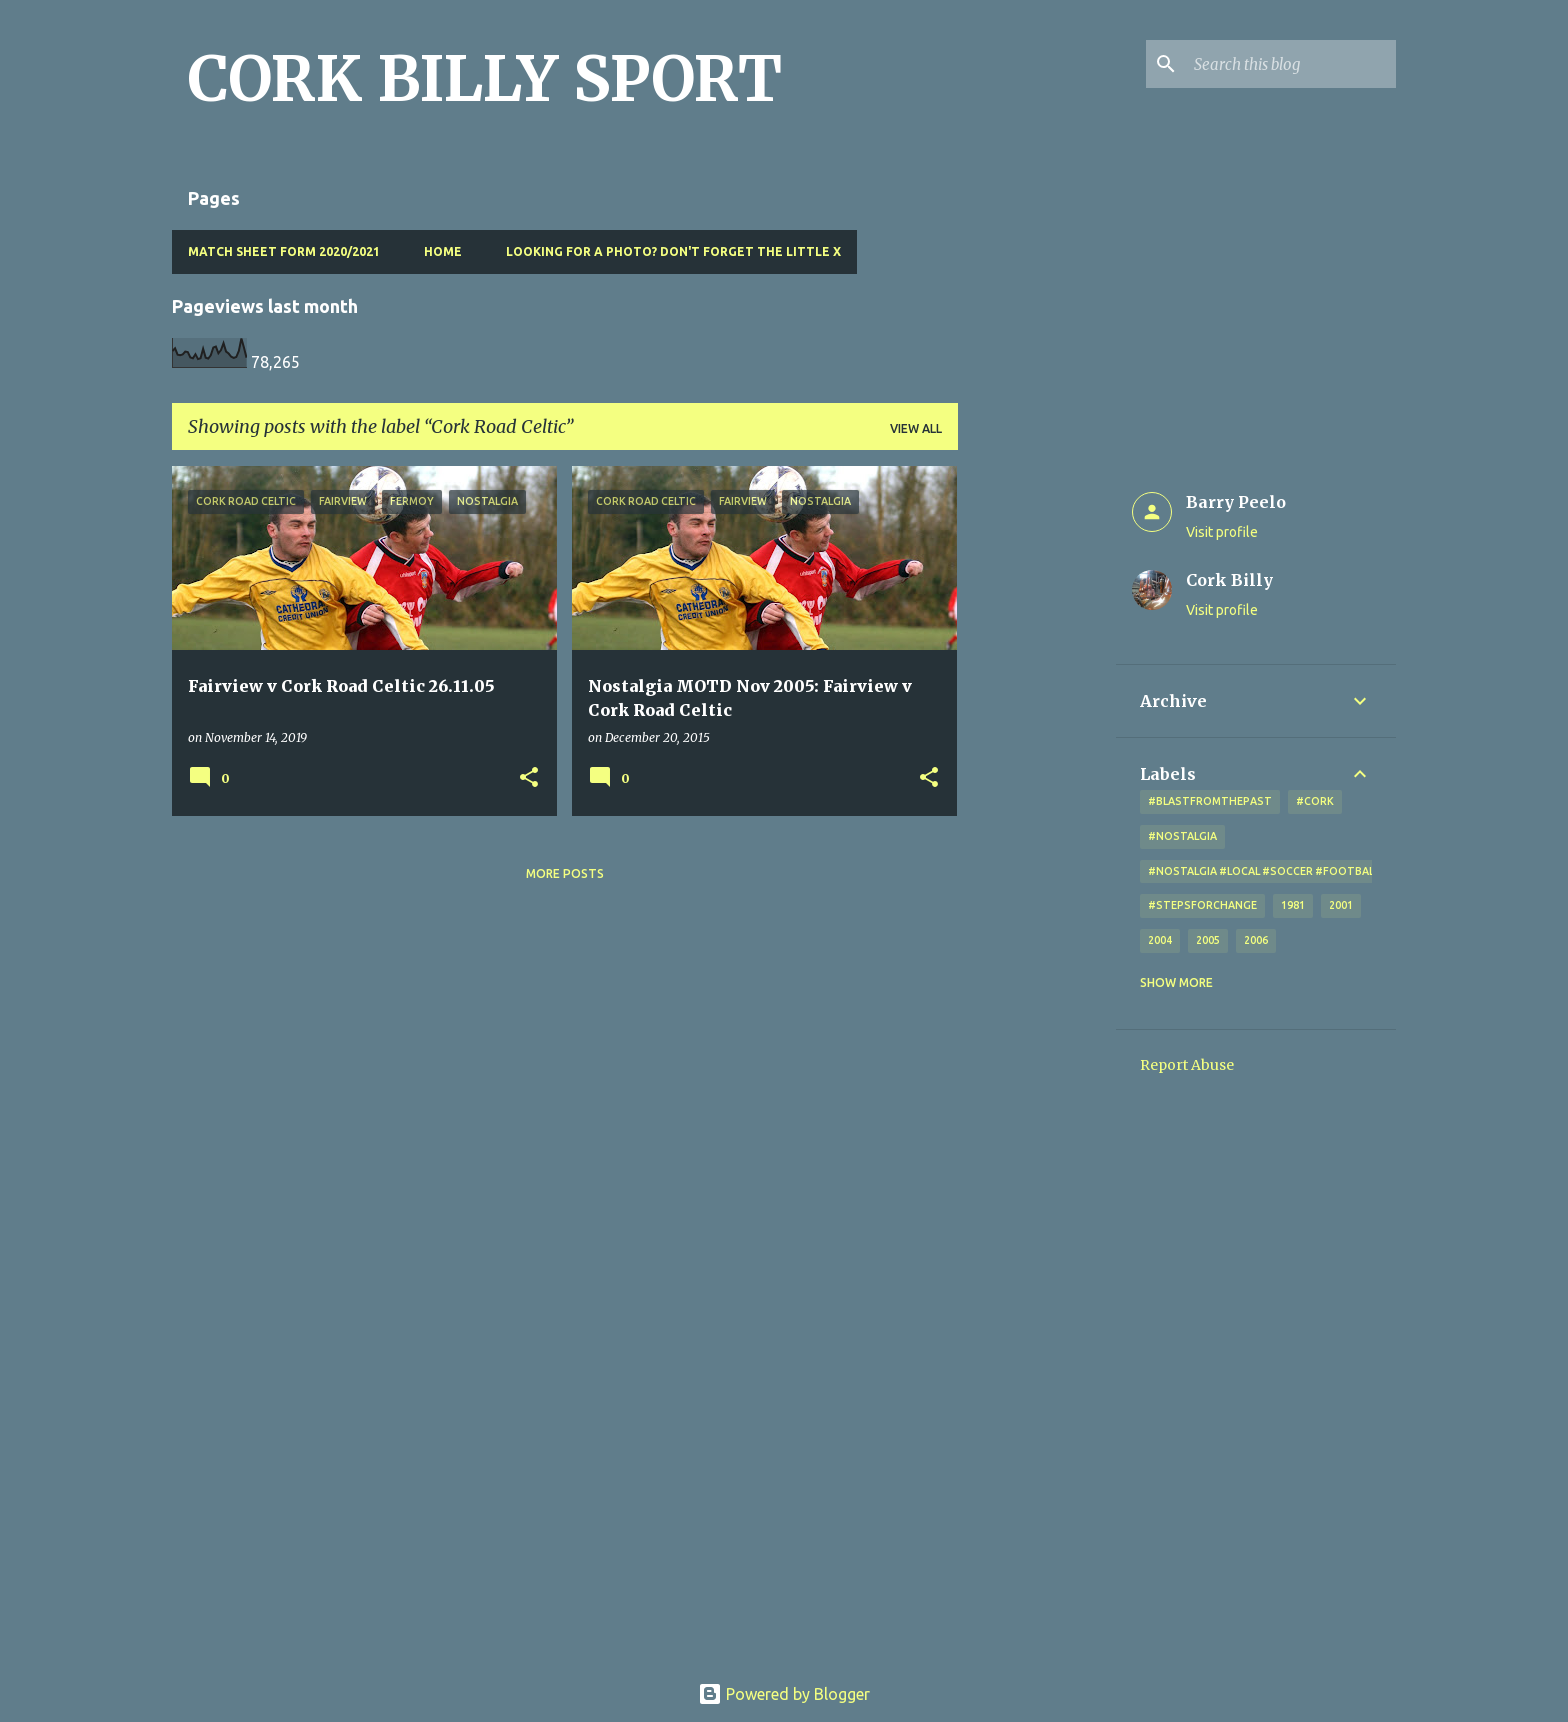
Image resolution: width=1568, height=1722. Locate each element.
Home (443, 251)
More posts (565, 873)
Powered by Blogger (784, 1694)
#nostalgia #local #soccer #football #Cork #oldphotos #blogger (1353, 871)
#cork (1315, 801)
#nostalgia (1182, 836)
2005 (1208, 940)
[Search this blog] (1291, 64)
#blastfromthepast (1210, 801)
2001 (1341, 905)
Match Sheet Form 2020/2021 (284, 251)
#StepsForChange (1202, 905)
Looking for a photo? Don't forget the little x (673, 251)
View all (916, 428)
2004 (1160, 940)
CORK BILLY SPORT (485, 79)
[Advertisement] (1037, 766)
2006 (1256, 940)
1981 (1293, 905)
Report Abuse (1187, 1065)
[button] (529, 778)
